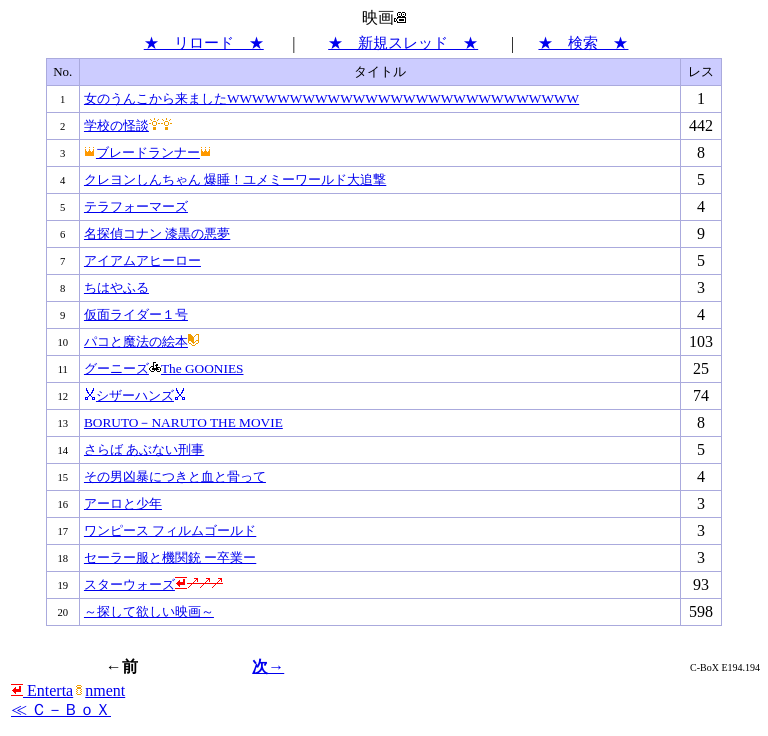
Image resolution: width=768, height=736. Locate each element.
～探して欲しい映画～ (149, 611)
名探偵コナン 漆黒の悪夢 (157, 233)
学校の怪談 (128, 125)
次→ (268, 666)
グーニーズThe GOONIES (164, 368)
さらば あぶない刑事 (144, 449)
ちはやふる (116, 287)
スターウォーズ (153, 584)
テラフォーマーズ (136, 206)
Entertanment (68, 690)
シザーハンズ (135, 395)
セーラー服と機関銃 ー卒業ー (170, 557)
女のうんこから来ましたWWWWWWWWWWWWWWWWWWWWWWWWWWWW (331, 98)
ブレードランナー (148, 152)
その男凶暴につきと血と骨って (175, 476)
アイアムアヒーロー (142, 260)
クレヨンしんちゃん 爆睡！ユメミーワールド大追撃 (235, 179)
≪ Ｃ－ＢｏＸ (61, 709)
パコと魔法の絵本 (142, 341)
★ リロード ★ (204, 43)
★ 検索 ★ (583, 43)
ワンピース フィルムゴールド (170, 530)
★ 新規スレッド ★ (403, 43)
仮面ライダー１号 (136, 314)
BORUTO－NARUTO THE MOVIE (183, 422)
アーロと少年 (123, 503)
